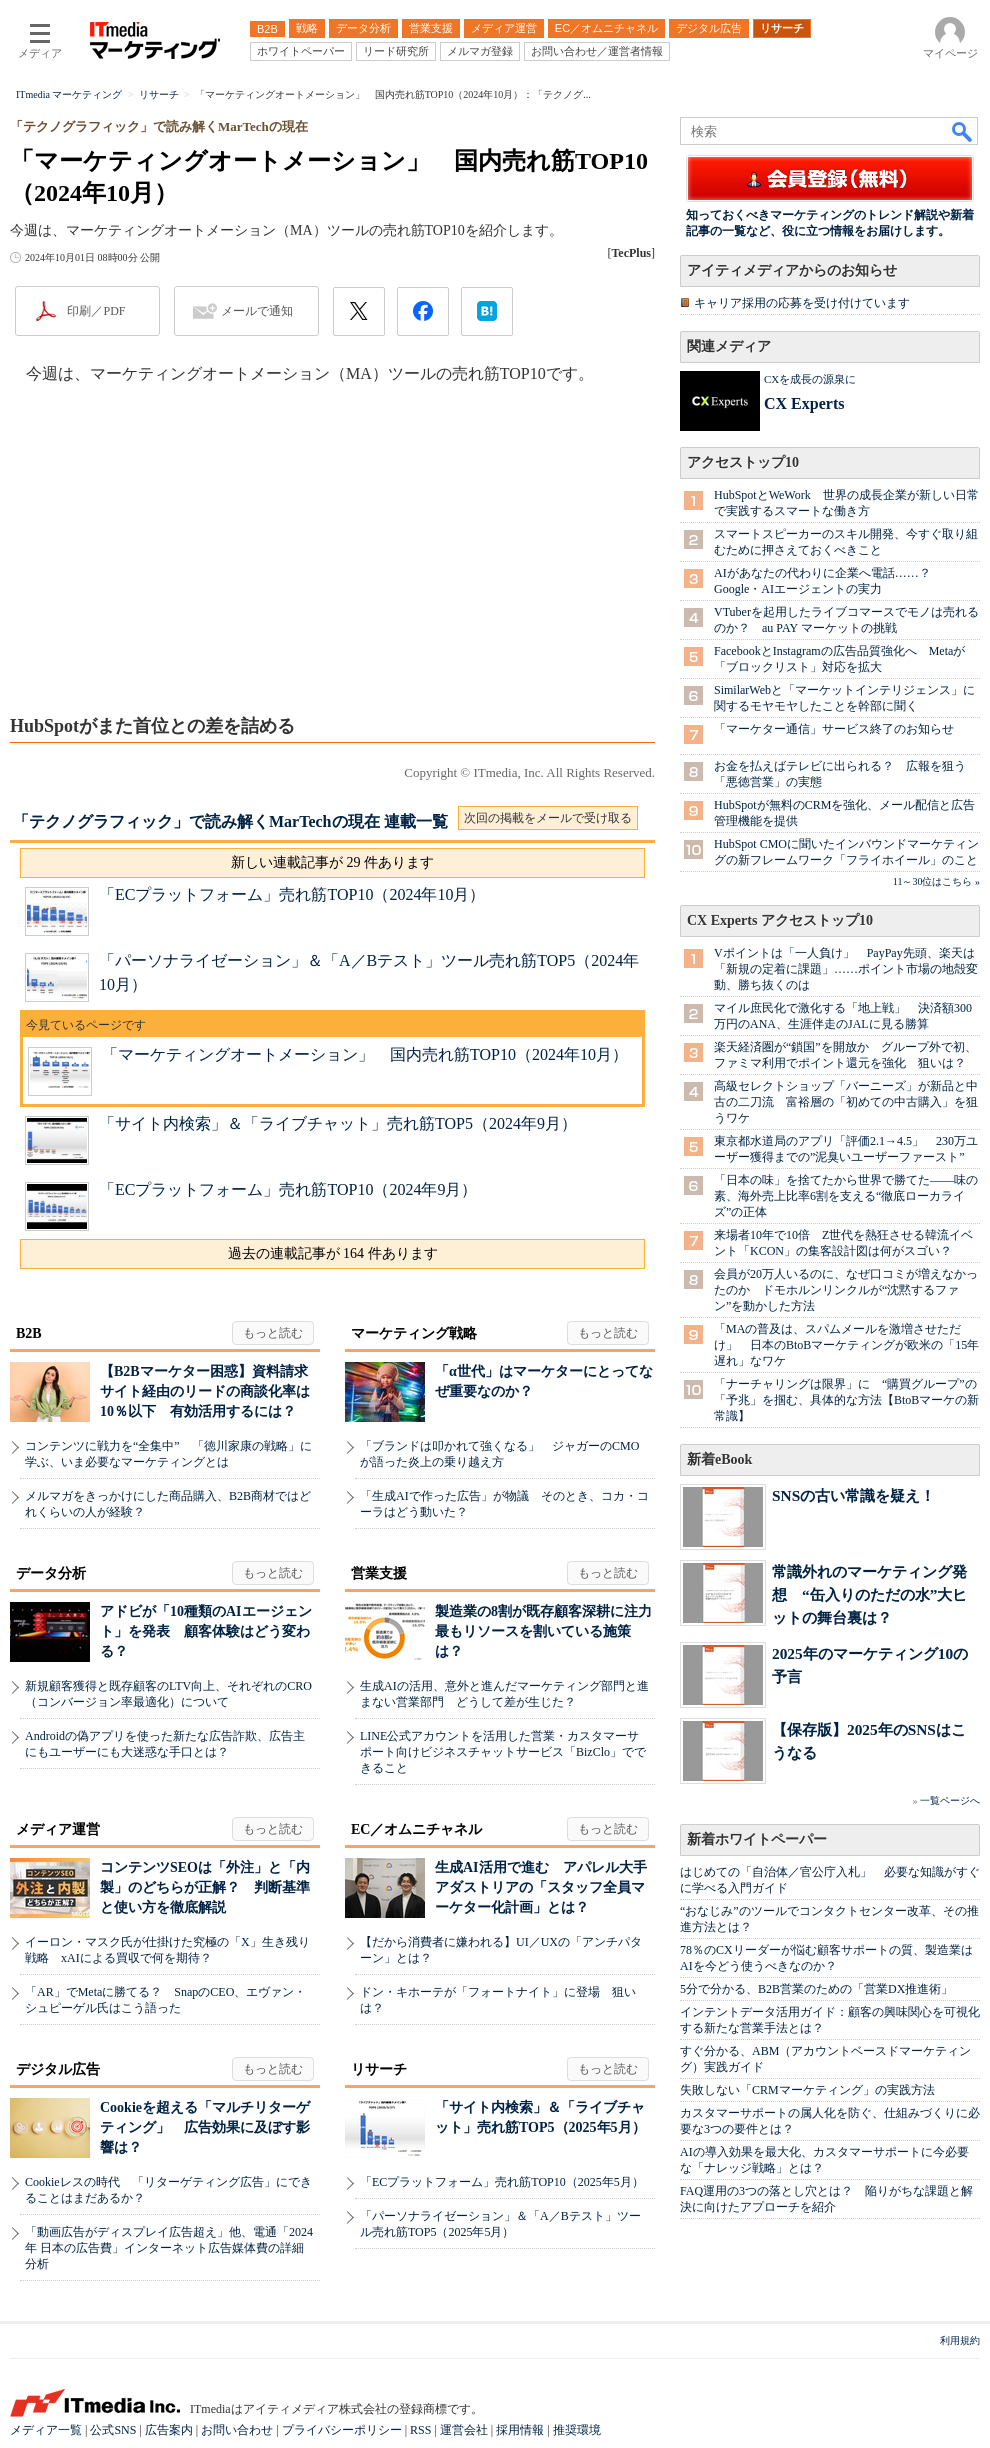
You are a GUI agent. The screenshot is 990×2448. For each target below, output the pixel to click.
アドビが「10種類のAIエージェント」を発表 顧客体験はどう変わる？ (206, 1631)
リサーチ (379, 2069)
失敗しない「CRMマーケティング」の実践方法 (807, 2090)
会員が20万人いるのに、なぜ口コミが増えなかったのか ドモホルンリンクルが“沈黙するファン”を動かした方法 (846, 1290)
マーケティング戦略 (414, 1333)
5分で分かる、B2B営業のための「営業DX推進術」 (816, 1989)
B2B (29, 1333)
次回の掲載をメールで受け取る (548, 818)
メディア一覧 (46, 2430)
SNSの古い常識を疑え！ (853, 1495)
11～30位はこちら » (936, 881)
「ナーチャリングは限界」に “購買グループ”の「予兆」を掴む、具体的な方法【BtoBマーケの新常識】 (846, 1400)
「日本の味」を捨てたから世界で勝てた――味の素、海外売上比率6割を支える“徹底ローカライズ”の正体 (846, 1196)
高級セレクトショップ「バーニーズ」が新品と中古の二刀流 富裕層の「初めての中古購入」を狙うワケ (846, 1102)
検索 (963, 131)
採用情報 (520, 2430)
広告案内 (169, 2430)
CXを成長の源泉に (810, 379)
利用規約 (960, 2340)
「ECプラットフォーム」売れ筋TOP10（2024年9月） (288, 1189)
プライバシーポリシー (342, 2430)
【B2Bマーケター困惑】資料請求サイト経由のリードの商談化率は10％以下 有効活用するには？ (205, 1391)
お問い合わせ (237, 2430)
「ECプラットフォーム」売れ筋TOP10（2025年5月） (502, 2182)
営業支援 (379, 1573)
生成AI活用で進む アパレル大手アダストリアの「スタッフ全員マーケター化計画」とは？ (541, 1887)
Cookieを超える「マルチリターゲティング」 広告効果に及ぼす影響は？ (205, 2127)
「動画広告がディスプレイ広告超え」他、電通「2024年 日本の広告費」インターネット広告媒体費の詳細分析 (169, 2248)
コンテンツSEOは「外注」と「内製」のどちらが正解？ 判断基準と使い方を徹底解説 (205, 1887)
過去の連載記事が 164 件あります (333, 1253)
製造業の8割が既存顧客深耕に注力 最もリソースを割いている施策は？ (550, 1631)
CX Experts (804, 403)
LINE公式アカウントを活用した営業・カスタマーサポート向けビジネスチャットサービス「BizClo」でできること (503, 1752)
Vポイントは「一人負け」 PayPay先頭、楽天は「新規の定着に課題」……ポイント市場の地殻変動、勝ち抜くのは (846, 969)
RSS (420, 2430)
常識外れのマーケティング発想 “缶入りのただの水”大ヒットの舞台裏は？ (869, 1594)
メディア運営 (58, 1829)
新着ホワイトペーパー (757, 1839)
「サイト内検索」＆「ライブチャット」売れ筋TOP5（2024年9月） (338, 1123)
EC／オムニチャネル (416, 1829)
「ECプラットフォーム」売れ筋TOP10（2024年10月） (292, 894)
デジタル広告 (58, 2069)
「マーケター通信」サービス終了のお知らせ (834, 729)
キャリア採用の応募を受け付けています (802, 303)
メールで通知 (257, 311)
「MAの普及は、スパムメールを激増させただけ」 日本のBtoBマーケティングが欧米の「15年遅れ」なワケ (846, 1345)
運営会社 (464, 2430)
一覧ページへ (950, 1800)
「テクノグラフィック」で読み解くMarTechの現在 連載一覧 (230, 821)
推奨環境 (577, 2430)
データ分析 (51, 1573)
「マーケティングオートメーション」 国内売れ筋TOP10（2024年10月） (365, 1054)
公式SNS (113, 2430)
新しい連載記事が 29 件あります (332, 862)
